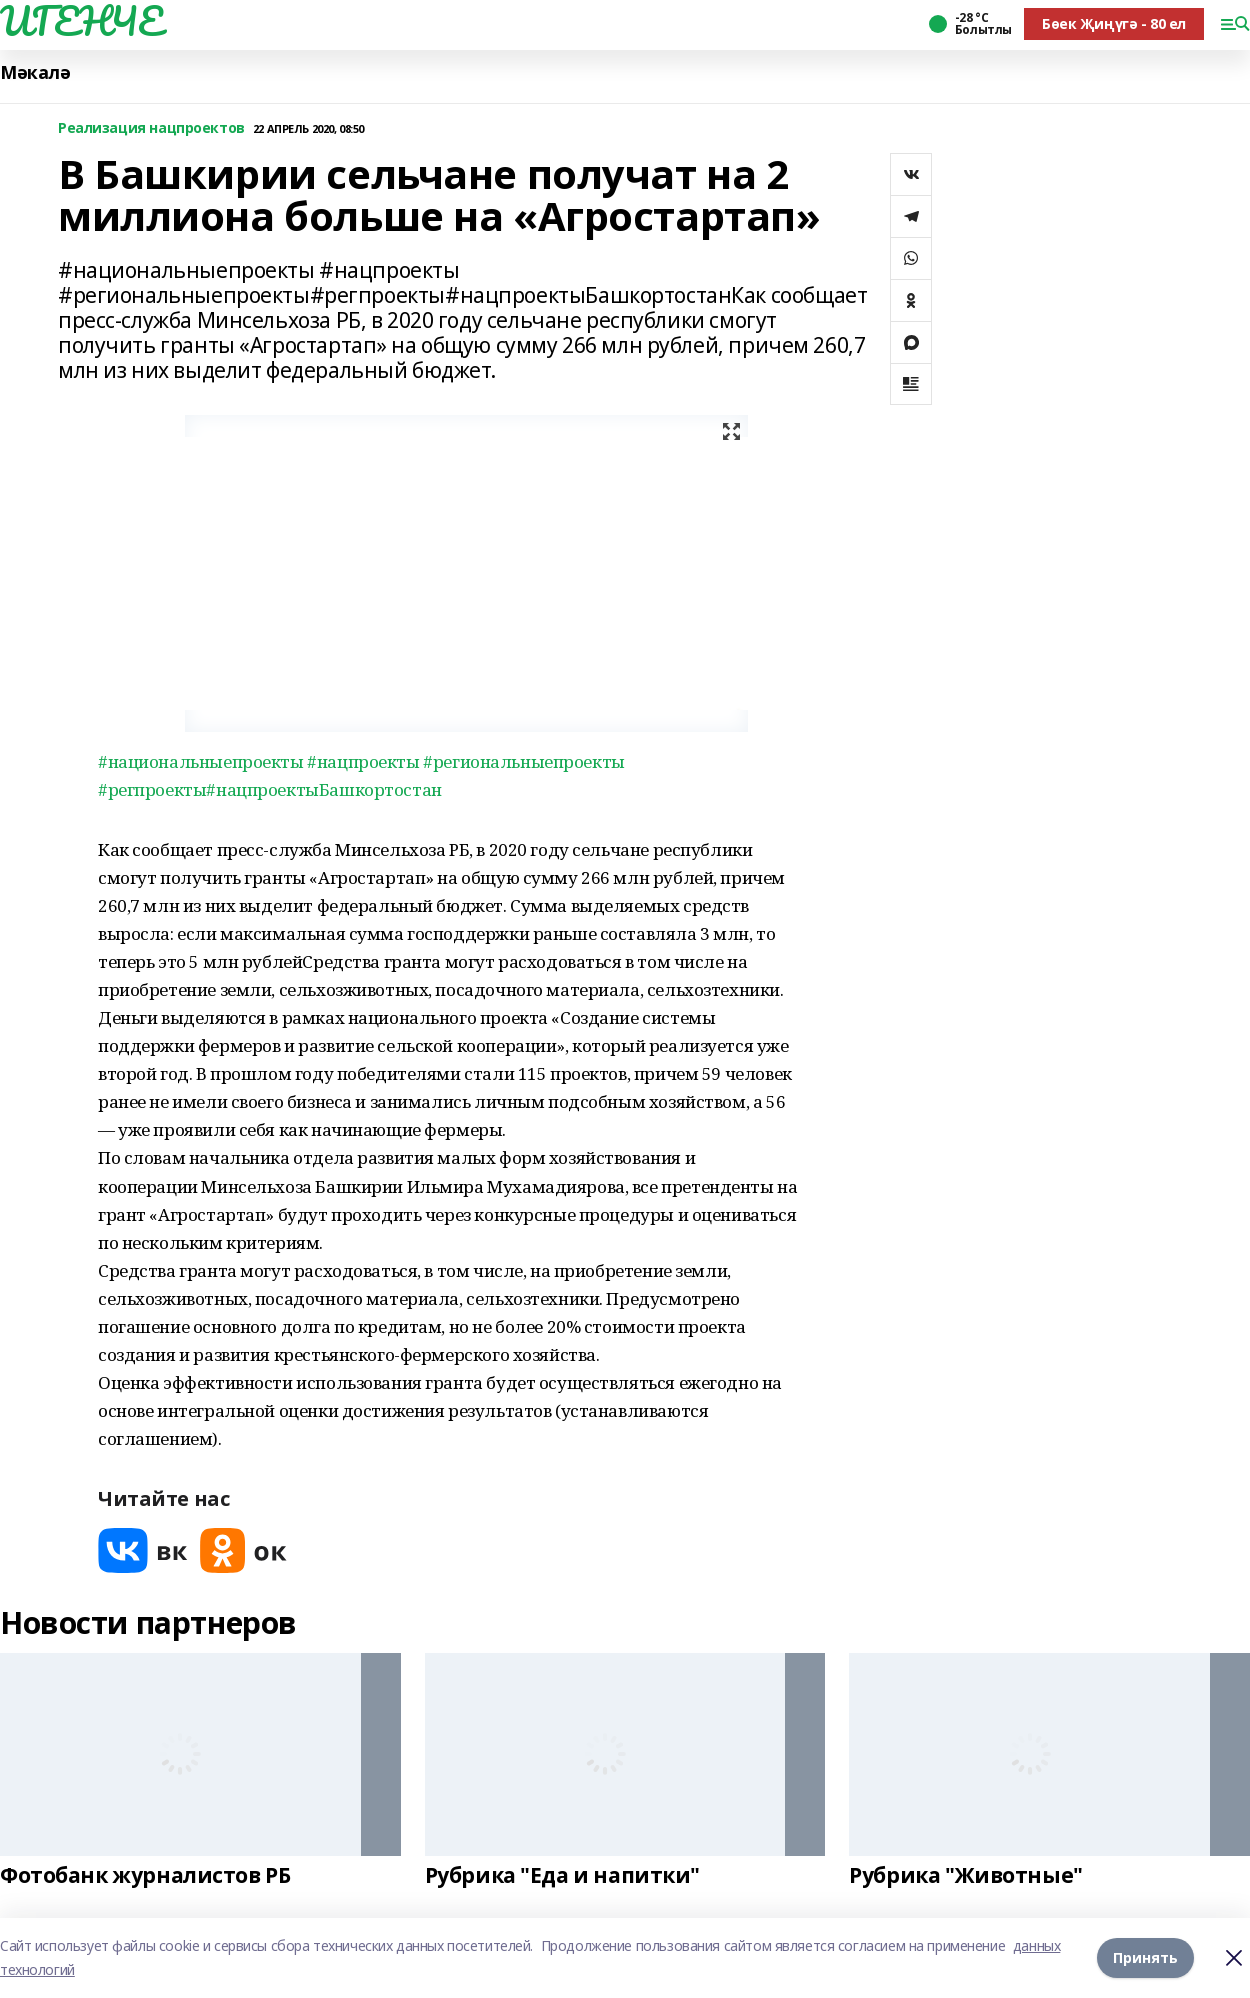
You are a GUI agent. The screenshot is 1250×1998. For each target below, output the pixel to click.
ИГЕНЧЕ (81, 21)
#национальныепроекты (201, 761)
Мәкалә (35, 72)
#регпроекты (152, 789)
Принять (1145, 1957)
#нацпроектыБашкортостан (323, 789)
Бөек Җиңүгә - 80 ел (1114, 23)
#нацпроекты (363, 761)
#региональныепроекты (524, 761)
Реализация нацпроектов (151, 128)
